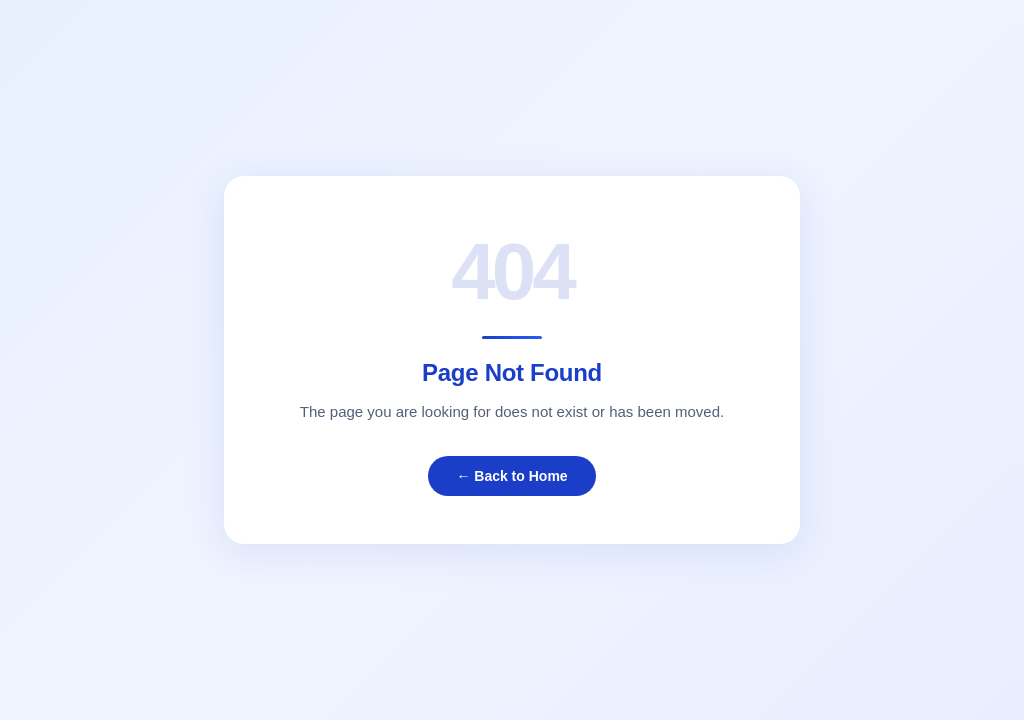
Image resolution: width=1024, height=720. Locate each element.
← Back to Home (511, 476)
